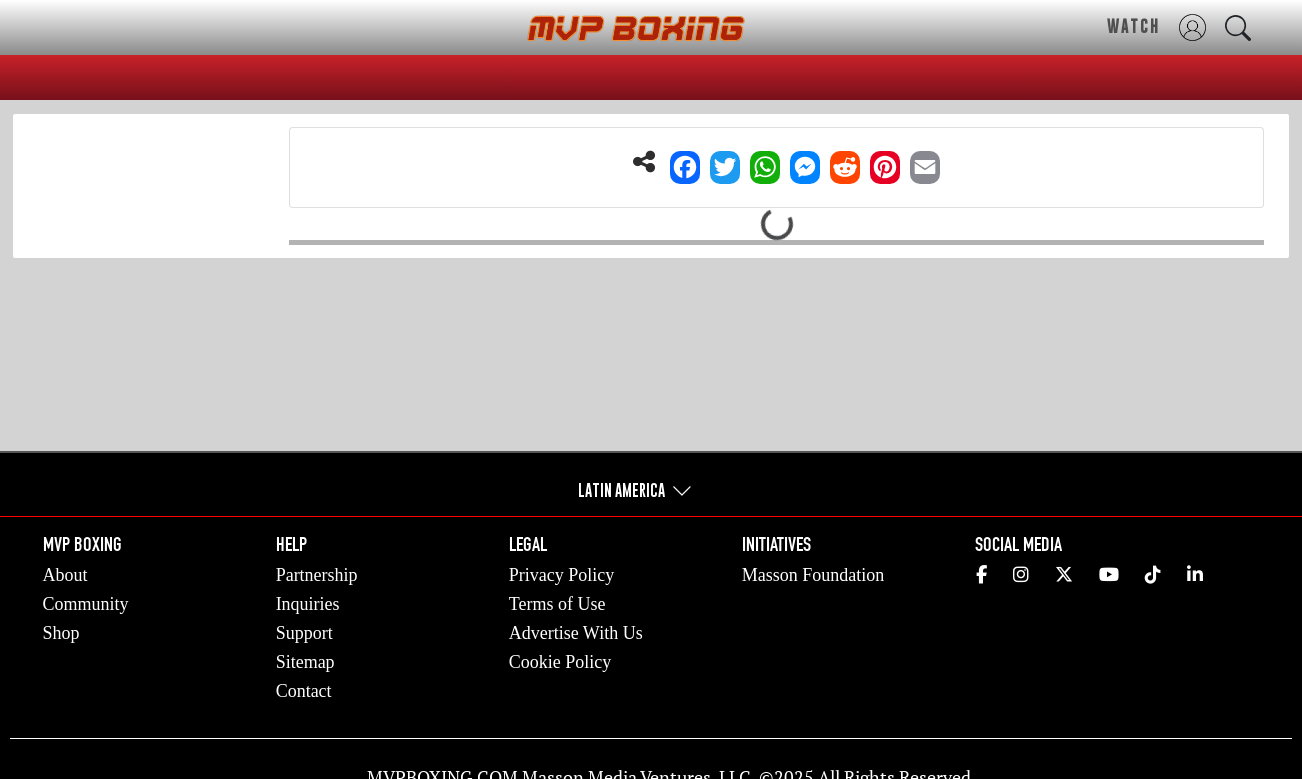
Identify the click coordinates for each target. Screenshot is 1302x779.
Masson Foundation (813, 575)
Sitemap (305, 662)
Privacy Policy (562, 575)
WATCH (1133, 26)
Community (86, 604)
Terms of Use (557, 604)
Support (304, 633)
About (65, 575)
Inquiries (308, 604)
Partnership (317, 575)
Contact (304, 691)
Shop (61, 633)
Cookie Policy (560, 662)
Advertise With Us (576, 633)
